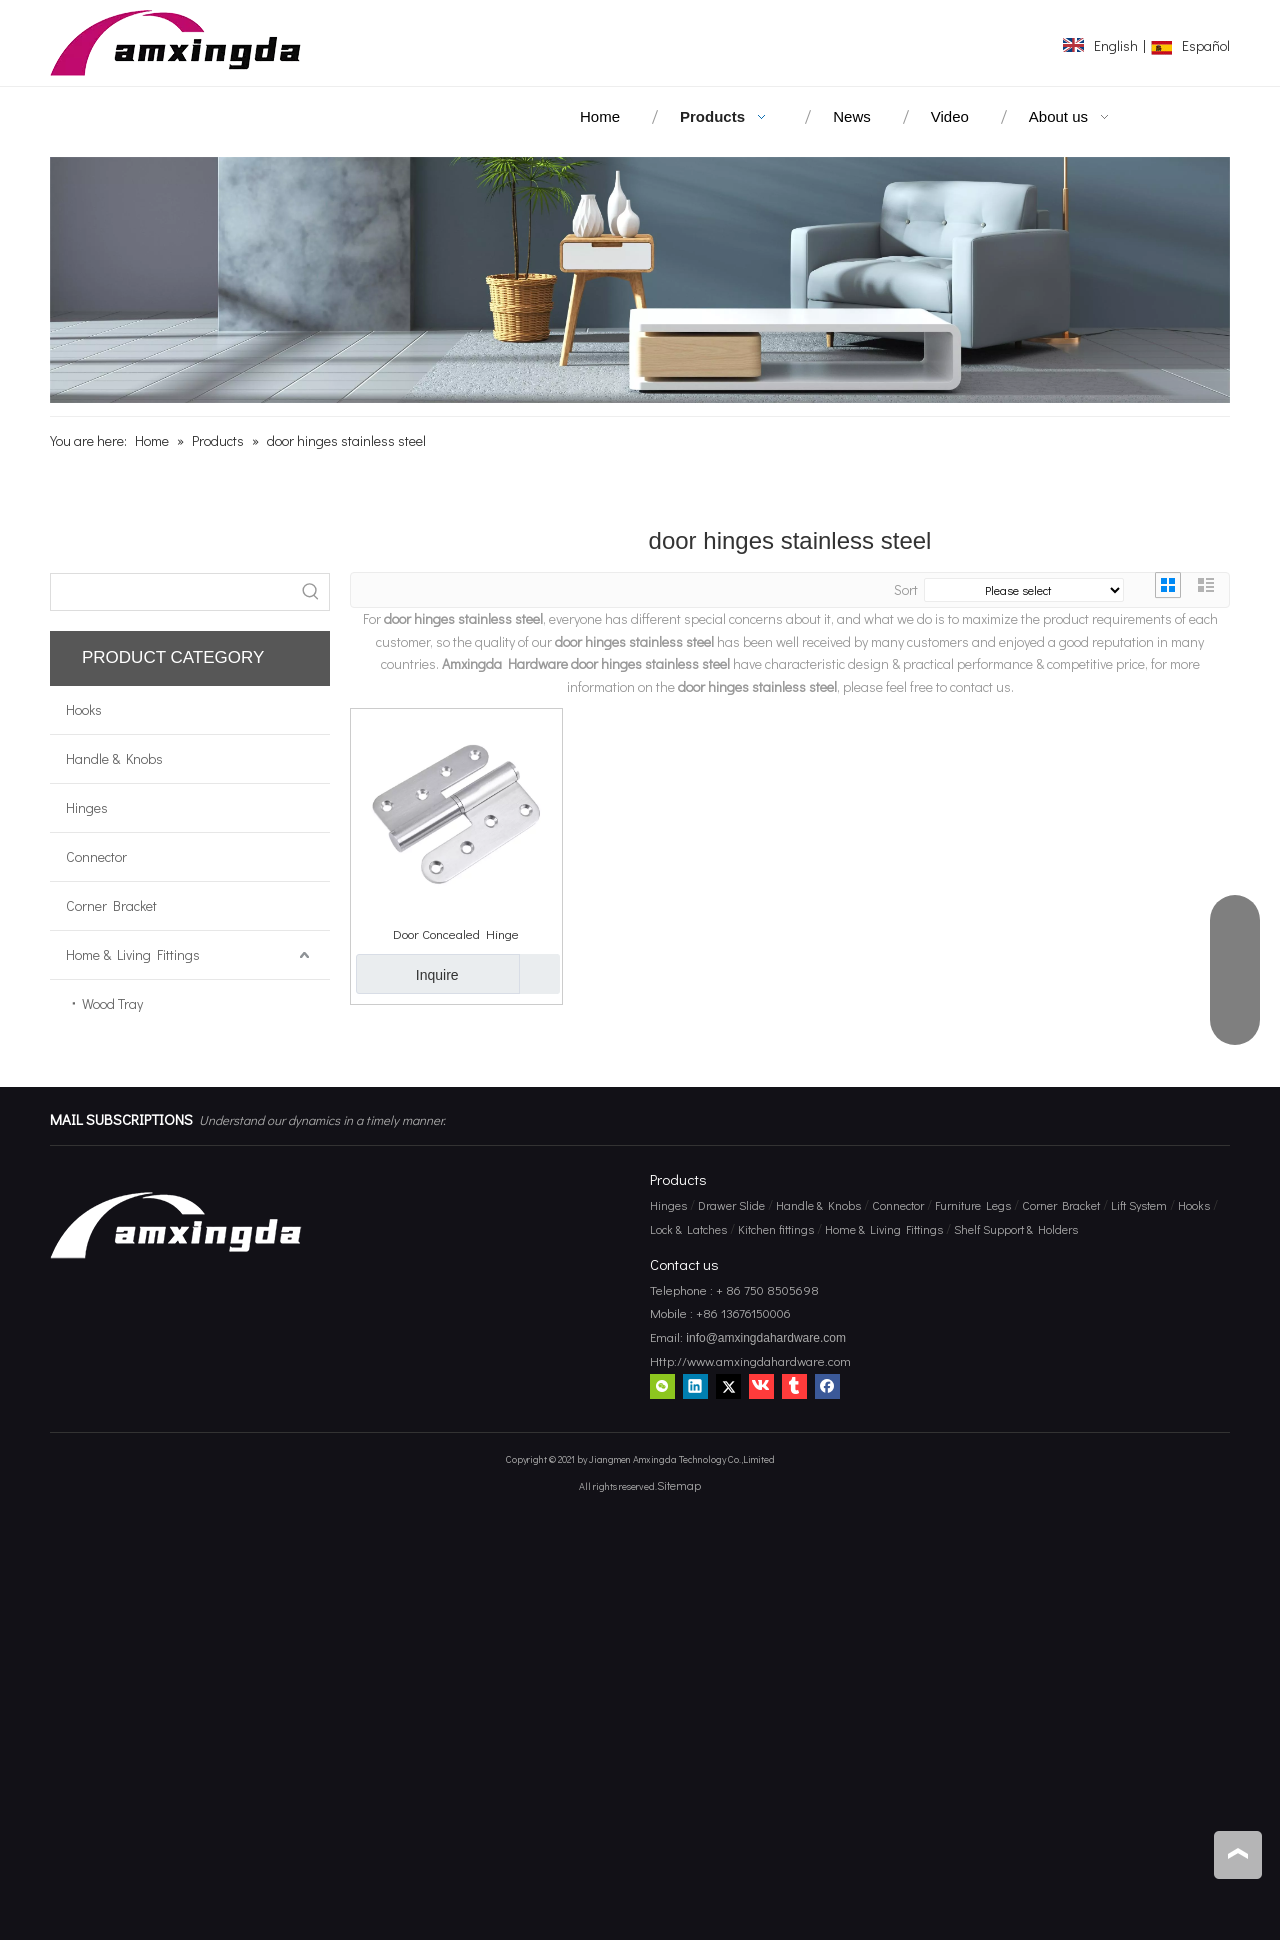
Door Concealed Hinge (456, 933)
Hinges (87, 807)
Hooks (84, 709)
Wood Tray (112, 1003)
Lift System (1139, 1205)
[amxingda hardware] (640, 280)
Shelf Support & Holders (1016, 1229)
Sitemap (679, 1485)
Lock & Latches (688, 1229)
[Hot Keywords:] (311, 592)
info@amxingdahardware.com (764, 1338)
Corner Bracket (111, 905)
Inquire (407, 974)
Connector (96, 856)
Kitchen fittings (776, 1229)
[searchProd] (172, 592)
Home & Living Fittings (133, 954)
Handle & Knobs (114, 758)
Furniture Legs (973, 1205)
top (1238, 1854)
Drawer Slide (731, 1205)
